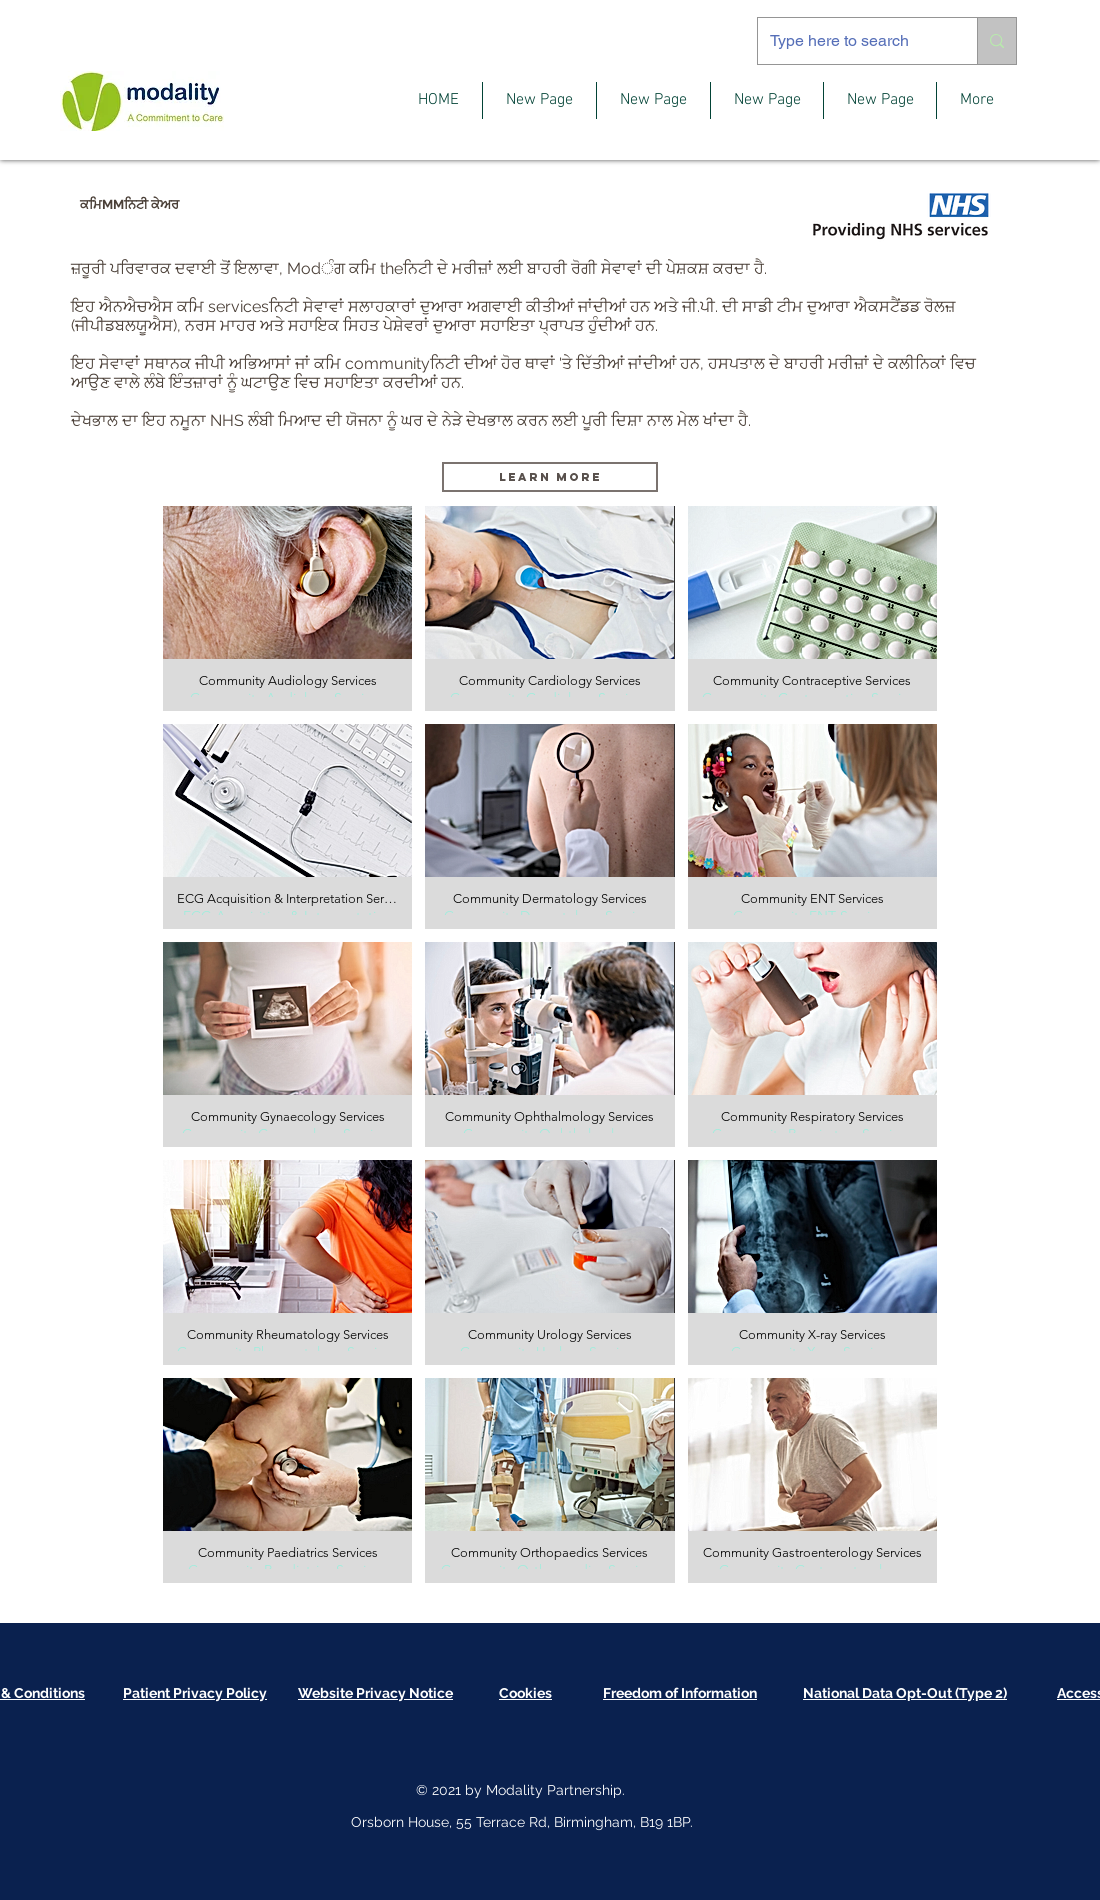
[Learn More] (550, 477)
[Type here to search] (852, 41)
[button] (287, 608)
